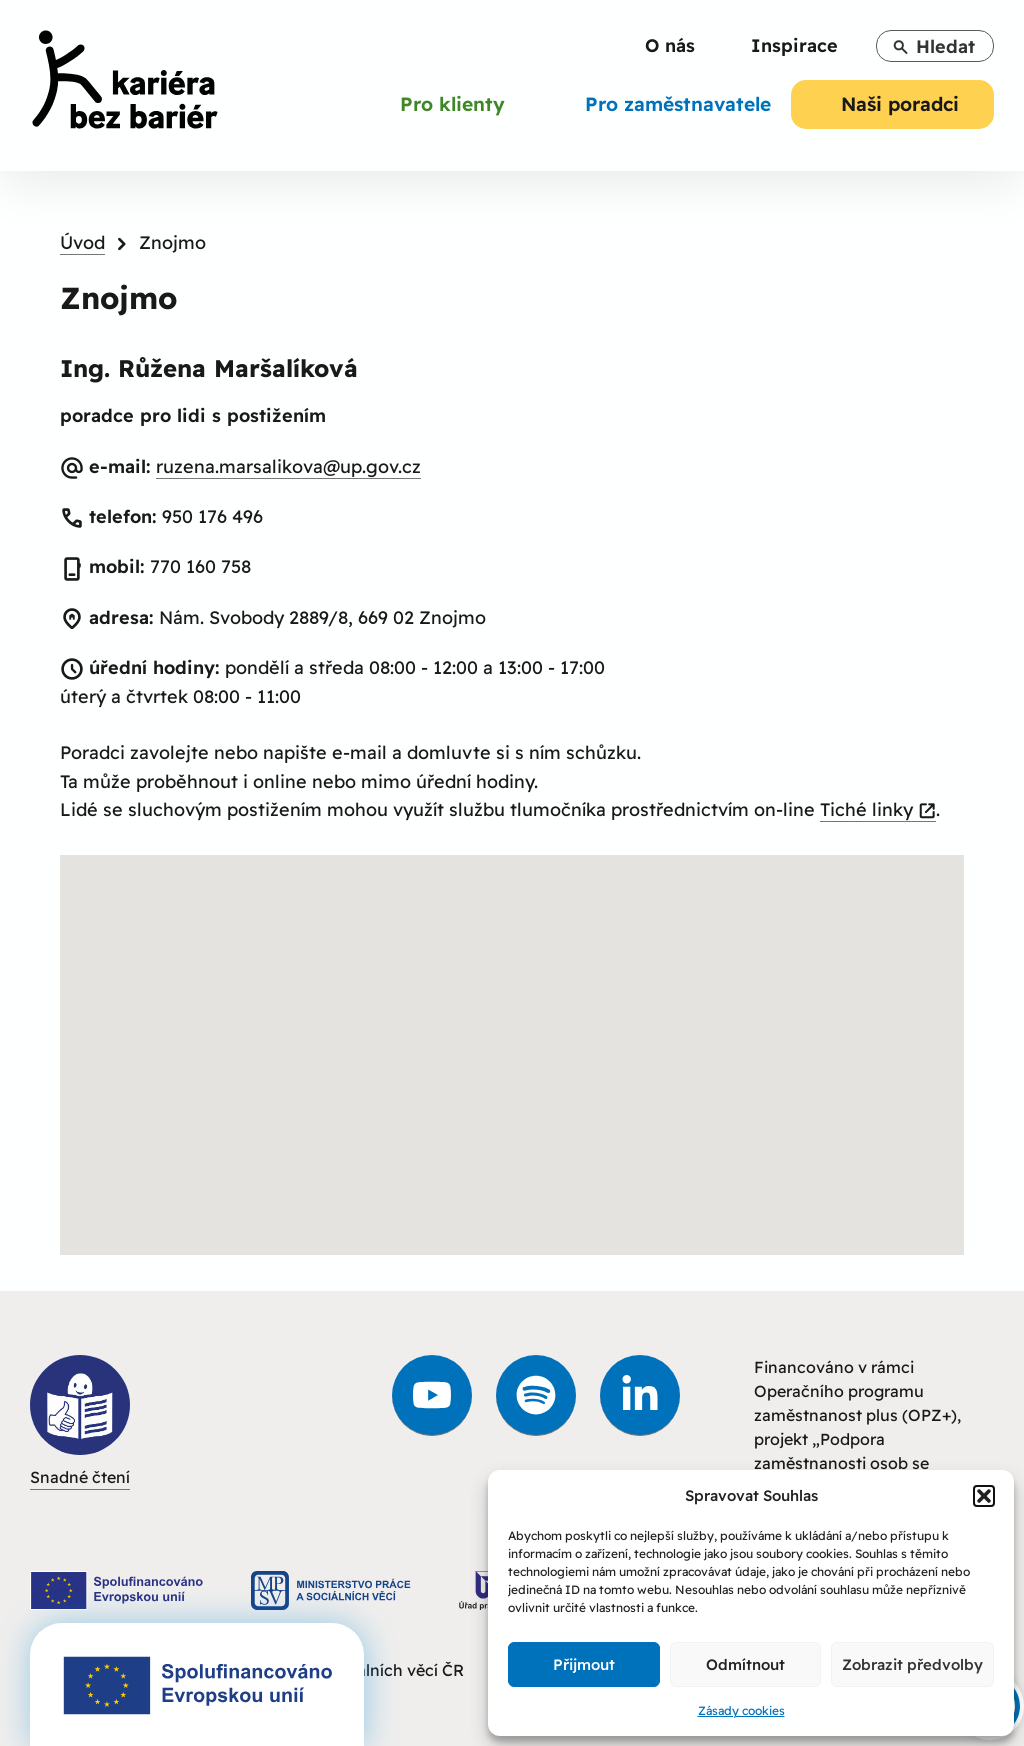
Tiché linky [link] (878, 810)
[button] (984, 1496)
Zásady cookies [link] (741, 1710)
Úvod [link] (82, 242)
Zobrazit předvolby (912, 1664)
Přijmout (584, 1664)
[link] (125, 83)
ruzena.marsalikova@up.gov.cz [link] (288, 466)
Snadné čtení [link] (80, 1421)
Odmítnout (745, 1664)
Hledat (933, 46)
